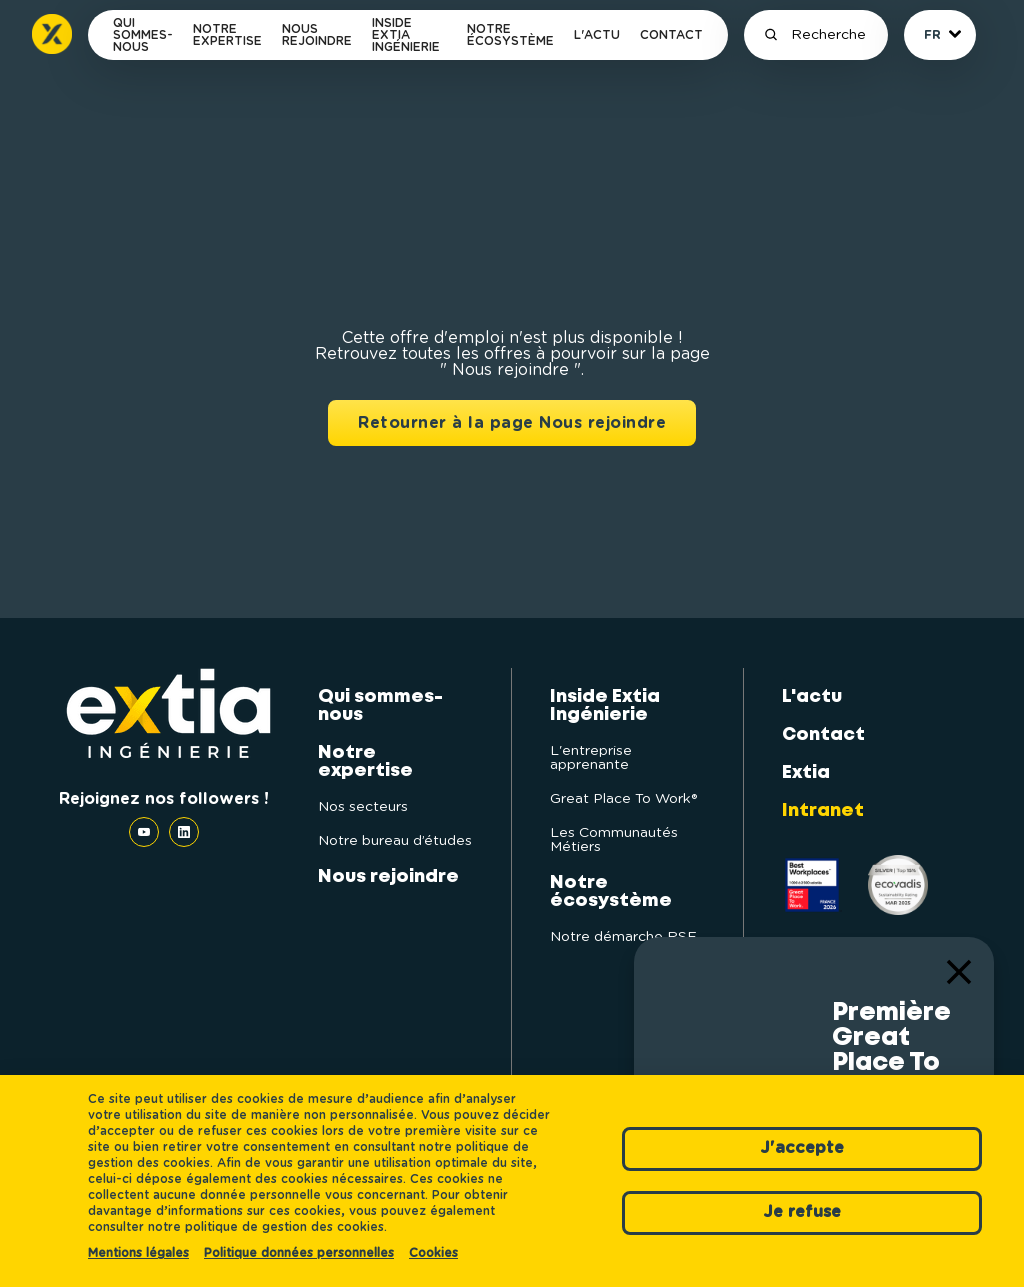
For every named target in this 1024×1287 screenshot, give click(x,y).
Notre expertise (227, 35)
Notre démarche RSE (623, 937)
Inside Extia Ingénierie (406, 35)
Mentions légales (138, 1253)
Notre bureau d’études (395, 841)
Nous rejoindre (317, 35)
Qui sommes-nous (143, 35)
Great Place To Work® (623, 799)
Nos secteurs (363, 807)
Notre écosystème (510, 35)
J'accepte (802, 1148)
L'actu (597, 35)
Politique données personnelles (299, 1253)
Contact (671, 35)
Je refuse (802, 1212)
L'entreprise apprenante (591, 758)
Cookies (433, 1253)
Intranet (823, 811)
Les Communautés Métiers (614, 840)
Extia (806, 773)
